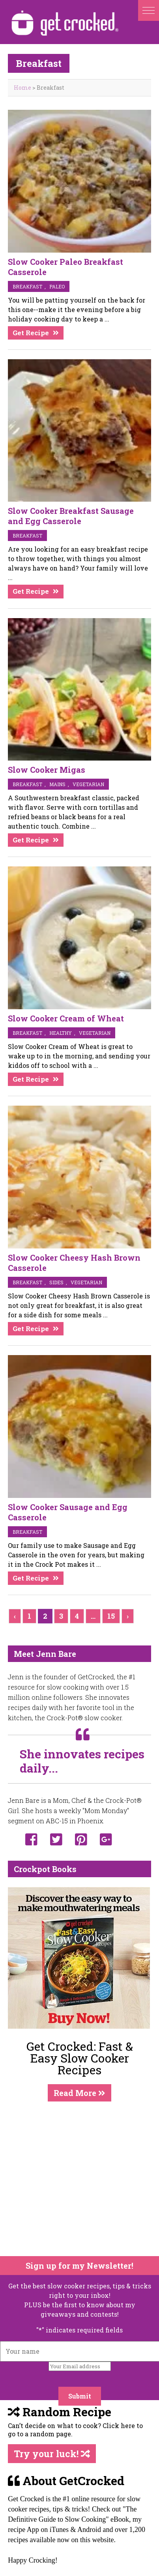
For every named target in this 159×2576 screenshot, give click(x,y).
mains (57, 784)
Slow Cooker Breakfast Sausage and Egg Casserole (71, 516)
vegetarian (88, 784)
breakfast (27, 286)
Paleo (57, 286)
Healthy (60, 1033)
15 (111, 1616)
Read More (79, 2093)
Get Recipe (31, 332)
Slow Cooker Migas (46, 769)
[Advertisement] (74, 2179)
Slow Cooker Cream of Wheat (66, 1018)
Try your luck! (52, 2454)
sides (56, 1282)
